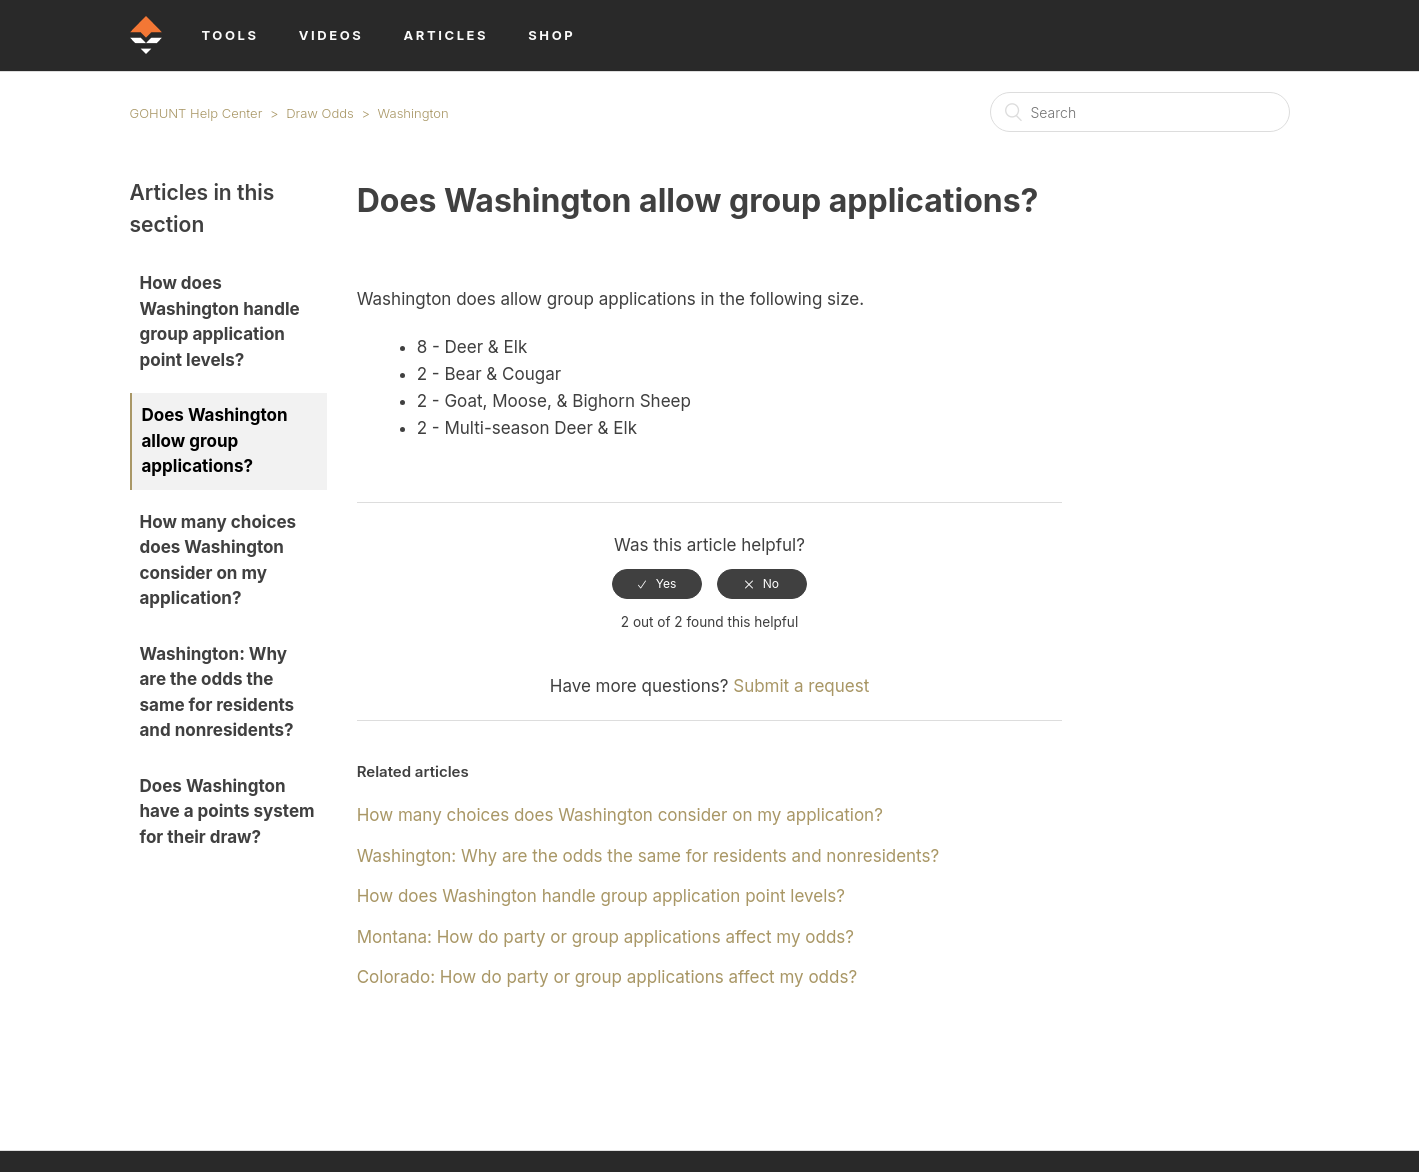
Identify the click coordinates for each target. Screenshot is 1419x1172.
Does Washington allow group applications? (215, 440)
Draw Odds (320, 113)
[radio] (657, 584)
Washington (413, 113)
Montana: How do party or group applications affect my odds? (605, 937)
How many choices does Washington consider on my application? (218, 560)
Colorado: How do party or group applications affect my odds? (607, 977)
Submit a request (801, 686)
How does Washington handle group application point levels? (220, 321)
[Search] (1140, 112)
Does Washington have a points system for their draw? (227, 811)
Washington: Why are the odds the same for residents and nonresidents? (217, 692)
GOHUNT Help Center (196, 113)
